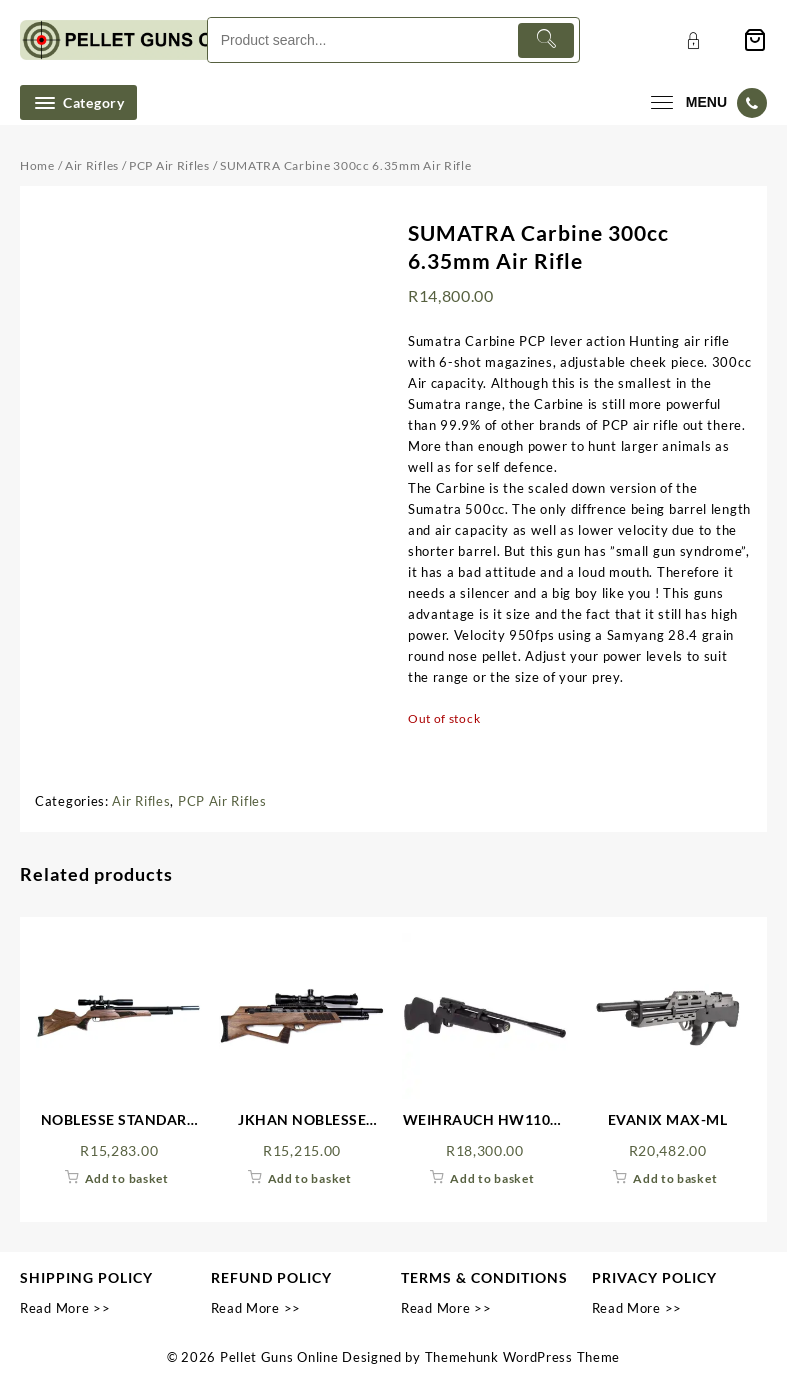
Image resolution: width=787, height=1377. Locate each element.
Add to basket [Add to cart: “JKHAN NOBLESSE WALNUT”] (310, 1178)
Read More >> (65, 1308)
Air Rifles (92, 165)
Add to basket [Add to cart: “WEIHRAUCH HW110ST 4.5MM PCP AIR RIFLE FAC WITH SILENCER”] (492, 1178)
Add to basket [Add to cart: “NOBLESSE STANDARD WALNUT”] (127, 1178)
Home (37, 165)
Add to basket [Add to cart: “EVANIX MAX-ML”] (675, 1178)
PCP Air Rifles (169, 165)
